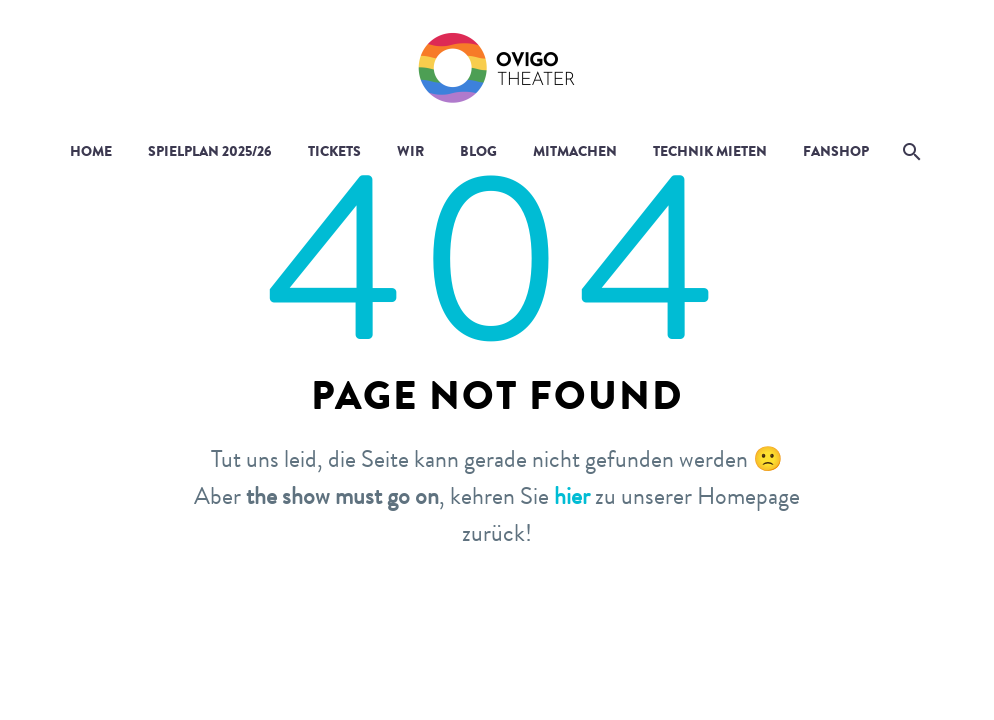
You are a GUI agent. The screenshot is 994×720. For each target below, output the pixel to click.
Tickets (334, 151)
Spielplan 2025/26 (210, 151)
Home (91, 151)
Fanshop (836, 151)
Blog (478, 151)
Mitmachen (575, 151)
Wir (410, 151)
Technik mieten (710, 151)
